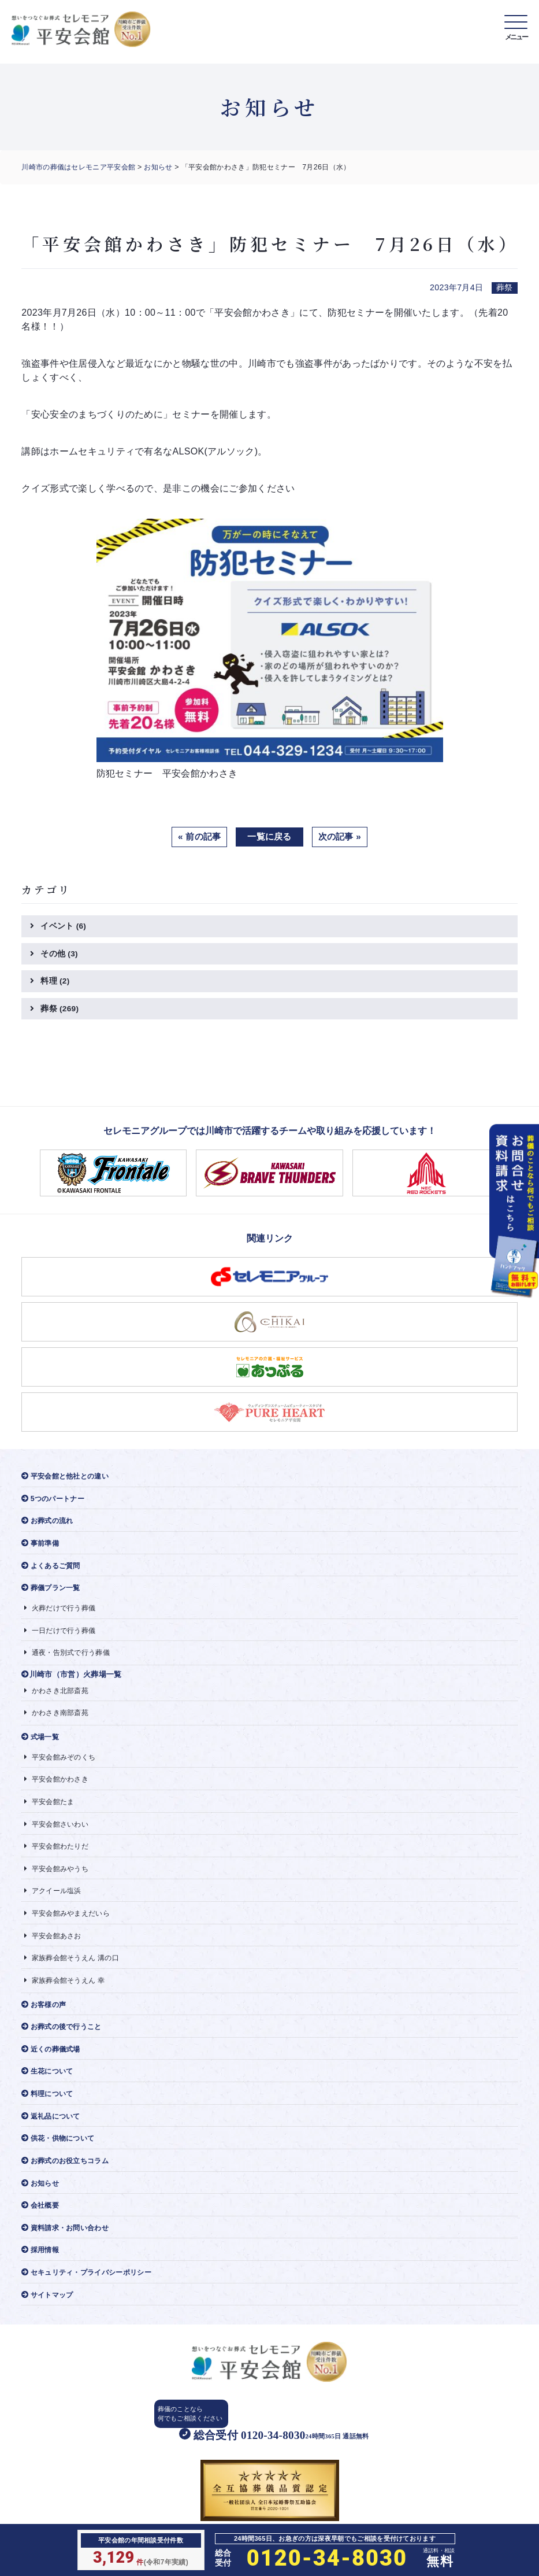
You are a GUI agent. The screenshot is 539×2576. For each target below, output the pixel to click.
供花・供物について (60, 2156)
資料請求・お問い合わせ (68, 2247)
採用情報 (41, 2269)
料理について (49, 2110)
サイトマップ (49, 2315)
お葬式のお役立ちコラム (68, 2178)
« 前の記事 (197, 837)
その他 (59, 954)
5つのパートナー (55, 1501)
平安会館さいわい (58, 1834)
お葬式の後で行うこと (64, 2041)
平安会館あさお (55, 1948)
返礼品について (53, 2132)
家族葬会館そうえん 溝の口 (75, 1971)
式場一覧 (41, 1744)
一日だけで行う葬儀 (62, 1636)
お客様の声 (45, 2019)
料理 (55, 982)
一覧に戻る (269, 837)
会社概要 (41, 2224)
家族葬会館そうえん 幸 (67, 1994)
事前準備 (41, 1547)
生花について (49, 2087)
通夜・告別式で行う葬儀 (70, 1659)
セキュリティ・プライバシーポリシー (91, 2293)
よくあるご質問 (53, 1570)
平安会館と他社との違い (68, 1478)
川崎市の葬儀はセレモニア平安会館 (78, 167)
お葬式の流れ (49, 1524)
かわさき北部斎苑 (58, 1697)
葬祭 (60, 1010)
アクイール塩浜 (55, 1902)
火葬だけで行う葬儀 (62, 1613)
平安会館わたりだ (58, 1857)
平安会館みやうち (58, 1879)
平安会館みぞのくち (62, 1765)
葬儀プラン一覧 (53, 1592)
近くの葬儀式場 (53, 2064)
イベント (63, 927)
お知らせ (158, 167)
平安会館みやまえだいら (70, 1925)
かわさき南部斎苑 (58, 1720)
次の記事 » (342, 837)
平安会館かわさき (58, 1788)
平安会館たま (50, 1811)
